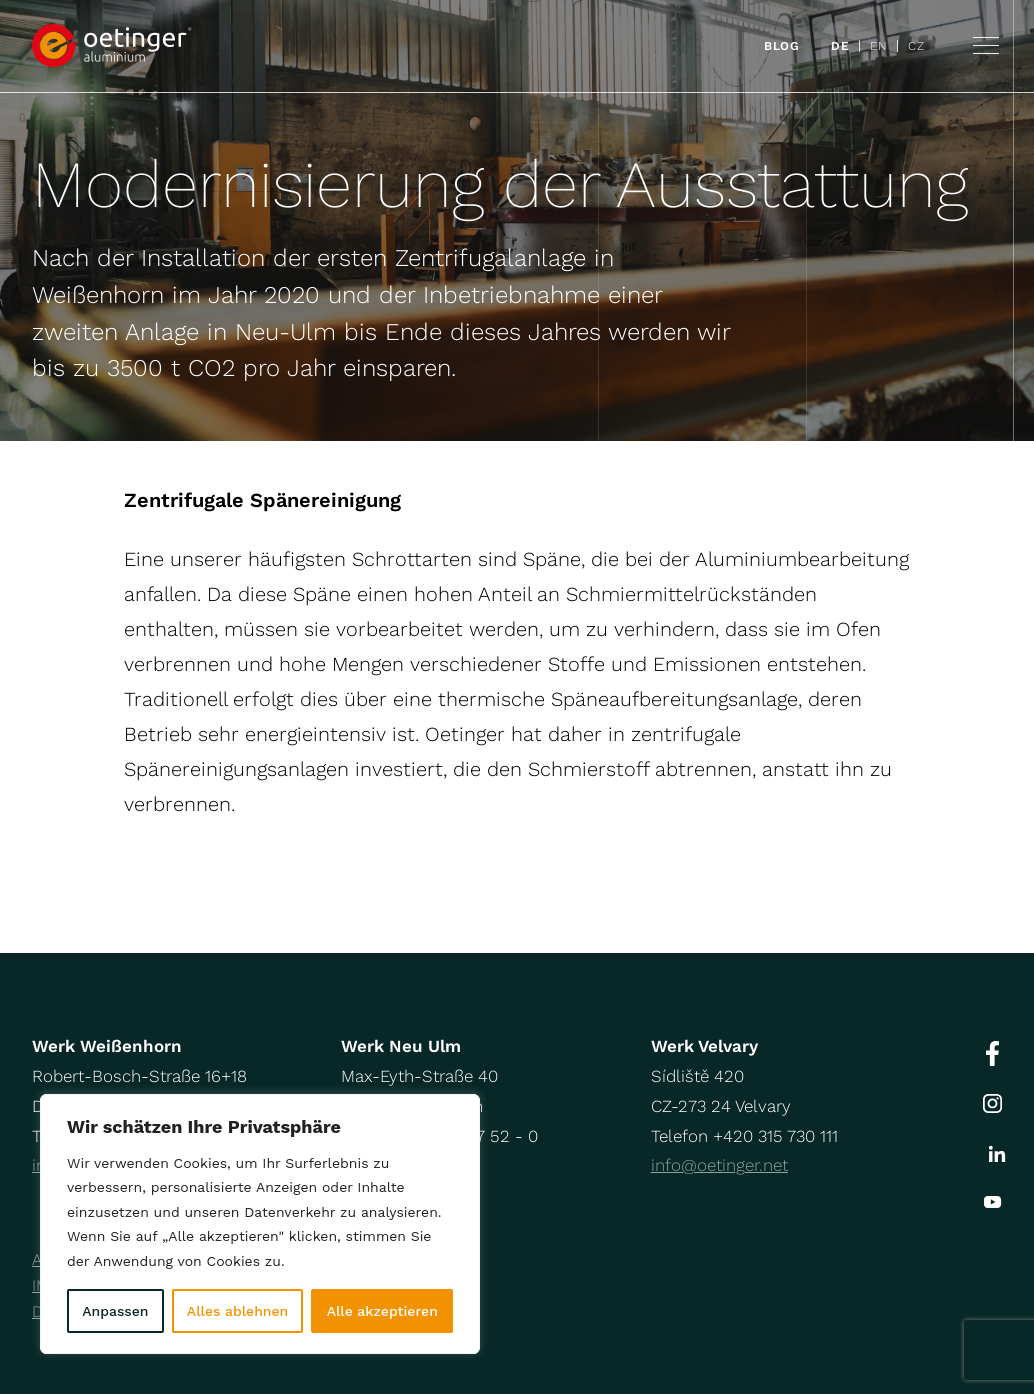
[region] (260, 1224)
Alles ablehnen (237, 1311)
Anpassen (115, 1311)
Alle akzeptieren (382, 1311)
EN (878, 46)
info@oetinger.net (719, 1165)
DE (840, 46)
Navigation (986, 45)
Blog (781, 46)
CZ (916, 46)
